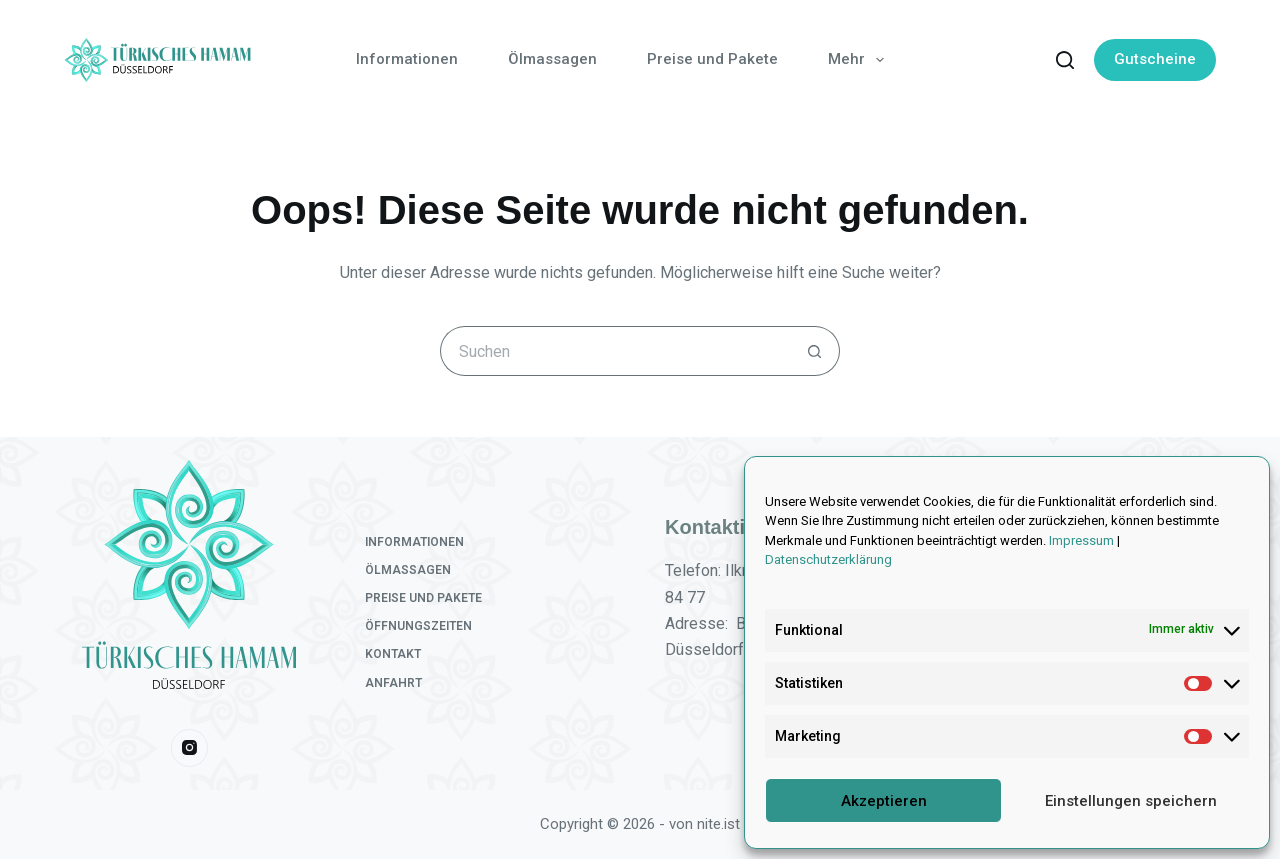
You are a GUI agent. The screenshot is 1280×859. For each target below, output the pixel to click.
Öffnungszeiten (418, 626)
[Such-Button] (815, 351)
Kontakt (393, 654)
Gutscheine (1155, 59)
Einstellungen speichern (1131, 801)
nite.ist (718, 824)
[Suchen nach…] (615, 351)
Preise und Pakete (712, 59)
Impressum (1081, 540)
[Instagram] (190, 748)
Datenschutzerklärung (828, 559)
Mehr (860, 60)
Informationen (407, 59)
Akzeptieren (884, 801)
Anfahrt (393, 683)
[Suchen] (1065, 60)
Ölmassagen (552, 59)
